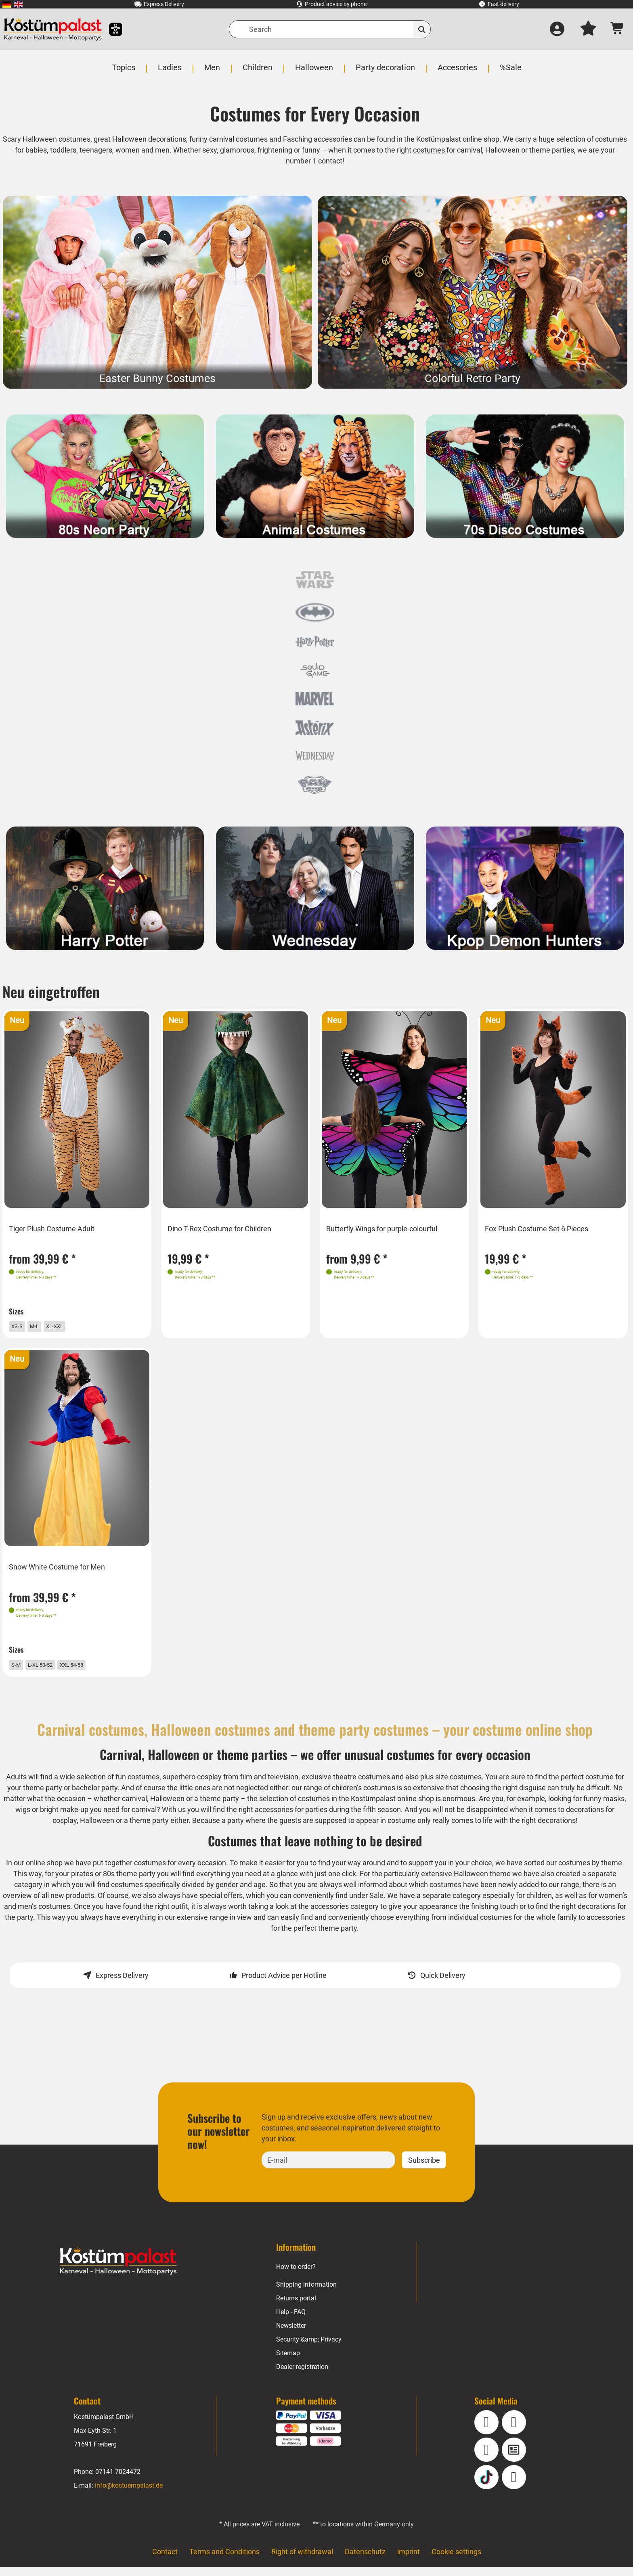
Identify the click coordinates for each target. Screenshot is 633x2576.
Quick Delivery (443, 1984)
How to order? (296, 2276)
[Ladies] (171, 72)
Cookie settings (457, 2560)
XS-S (22, 1326)
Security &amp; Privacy (309, 2348)
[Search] (329, 29)
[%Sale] (509, 72)
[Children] (258, 72)
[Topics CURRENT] (124, 72)
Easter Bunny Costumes (158, 378)
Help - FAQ (291, 2321)
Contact (164, 2560)
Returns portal (296, 2307)
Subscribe (424, 2169)
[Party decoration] (385, 72)
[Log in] (557, 29)
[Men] (213, 72)
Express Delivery (122, 1984)
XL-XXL (68, 1326)
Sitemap (288, 2362)
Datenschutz (365, 2560)
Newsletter (291, 2335)
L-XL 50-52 (52, 1669)
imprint (408, 2560)
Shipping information (306, 2294)
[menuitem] (6, 4)
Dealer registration (302, 2376)
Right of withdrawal (302, 2560)
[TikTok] (486, 2486)
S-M (21, 1669)
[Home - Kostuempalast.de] (118, 2270)
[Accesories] (456, 72)
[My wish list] (588, 29)
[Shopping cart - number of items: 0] (617, 29)
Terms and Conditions (224, 2560)
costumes (454, 150)
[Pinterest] (514, 2486)
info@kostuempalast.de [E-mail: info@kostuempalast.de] (129, 2494)
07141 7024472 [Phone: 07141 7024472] (117, 2480)
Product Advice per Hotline (284, 1984)
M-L (44, 1326)
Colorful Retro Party (472, 378)
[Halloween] (314, 72)
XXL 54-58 (93, 1669)
